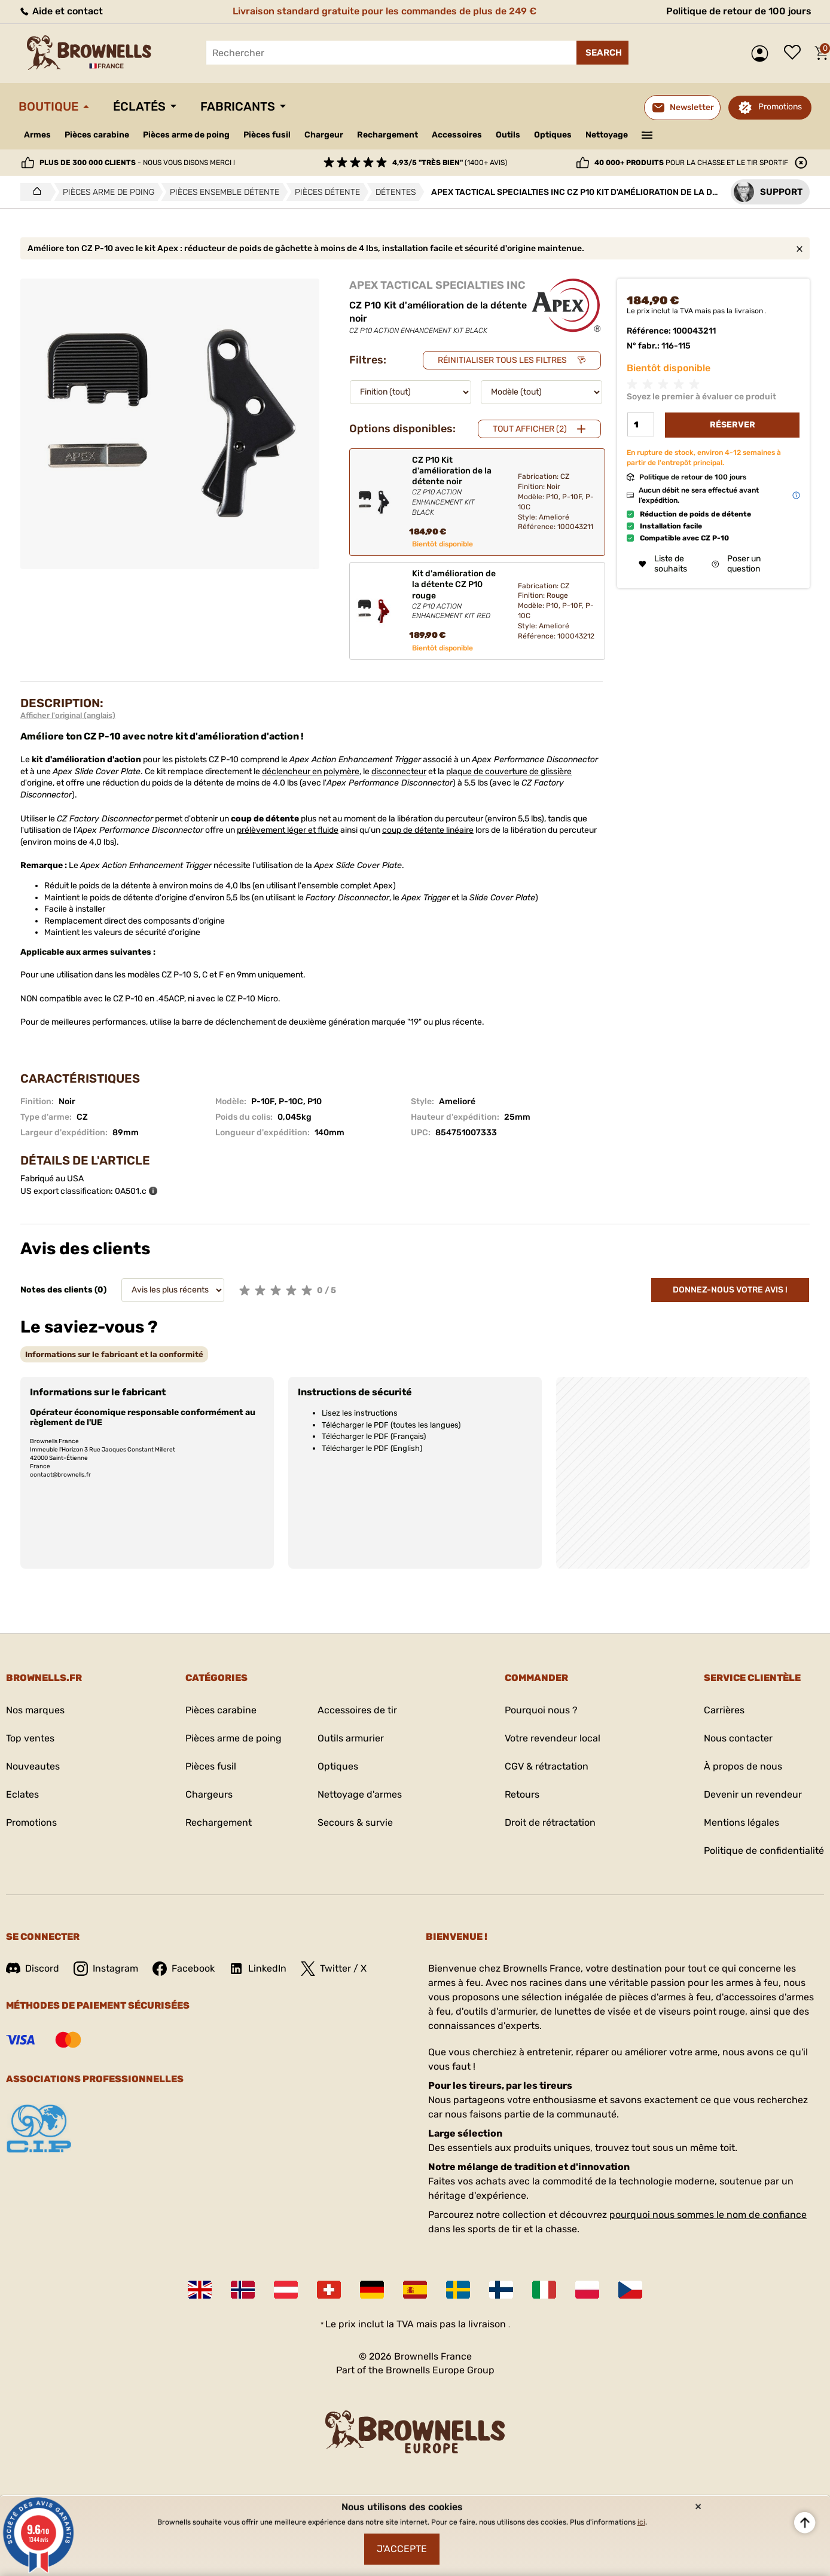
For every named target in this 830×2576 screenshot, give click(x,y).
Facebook (183, 1968)
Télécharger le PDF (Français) (374, 1436)
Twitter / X (334, 1968)
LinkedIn (257, 1968)
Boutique (48, 106)
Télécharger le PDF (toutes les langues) (391, 1424)
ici (641, 2522)
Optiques (553, 135)
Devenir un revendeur (753, 1794)
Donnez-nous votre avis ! (730, 1290)
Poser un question (736, 564)
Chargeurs (209, 1794)
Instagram (106, 1968)
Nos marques (35, 1710)
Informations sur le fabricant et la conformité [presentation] (114, 1354)
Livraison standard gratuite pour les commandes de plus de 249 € (384, 11)
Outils (508, 135)
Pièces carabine (97, 135)
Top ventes (30, 1738)
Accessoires (457, 135)
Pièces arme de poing (186, 135)
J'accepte (402, 2548)
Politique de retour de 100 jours (738, 11)
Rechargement (387, 135)
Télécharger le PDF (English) (372, 1448)
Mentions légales (741, 1822)
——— (647, 134)
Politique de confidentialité (764, 1850)
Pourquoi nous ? (541, 1710)
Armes (37, 135)
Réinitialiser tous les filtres (502, 360)
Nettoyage (606, 135)
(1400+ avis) (449, 162)
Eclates (22, 1794)
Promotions (780, 107)
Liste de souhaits (795, 53)
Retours (522, 1794)
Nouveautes (33, 1766)
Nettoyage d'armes (360, 1794)
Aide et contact (61, 11)
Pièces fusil (267, 135)
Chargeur (323, 135)
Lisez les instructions (360, 1412)
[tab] (114, 1354)
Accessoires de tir (357, 1710)
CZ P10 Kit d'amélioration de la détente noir (455, 486)
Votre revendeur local (552, 1738)
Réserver (732, 425)
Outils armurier (351, 1738)
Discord (32, 1968)
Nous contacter (738, 1738)
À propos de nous (743, 1766)
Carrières (724, 1710)
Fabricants (237, 106)
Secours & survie (355, 1822)
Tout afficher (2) (530, 429)
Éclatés (139, 106)
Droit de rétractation (550, 1822)
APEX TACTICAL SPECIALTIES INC (437, 285)
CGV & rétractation (546, 1766)
